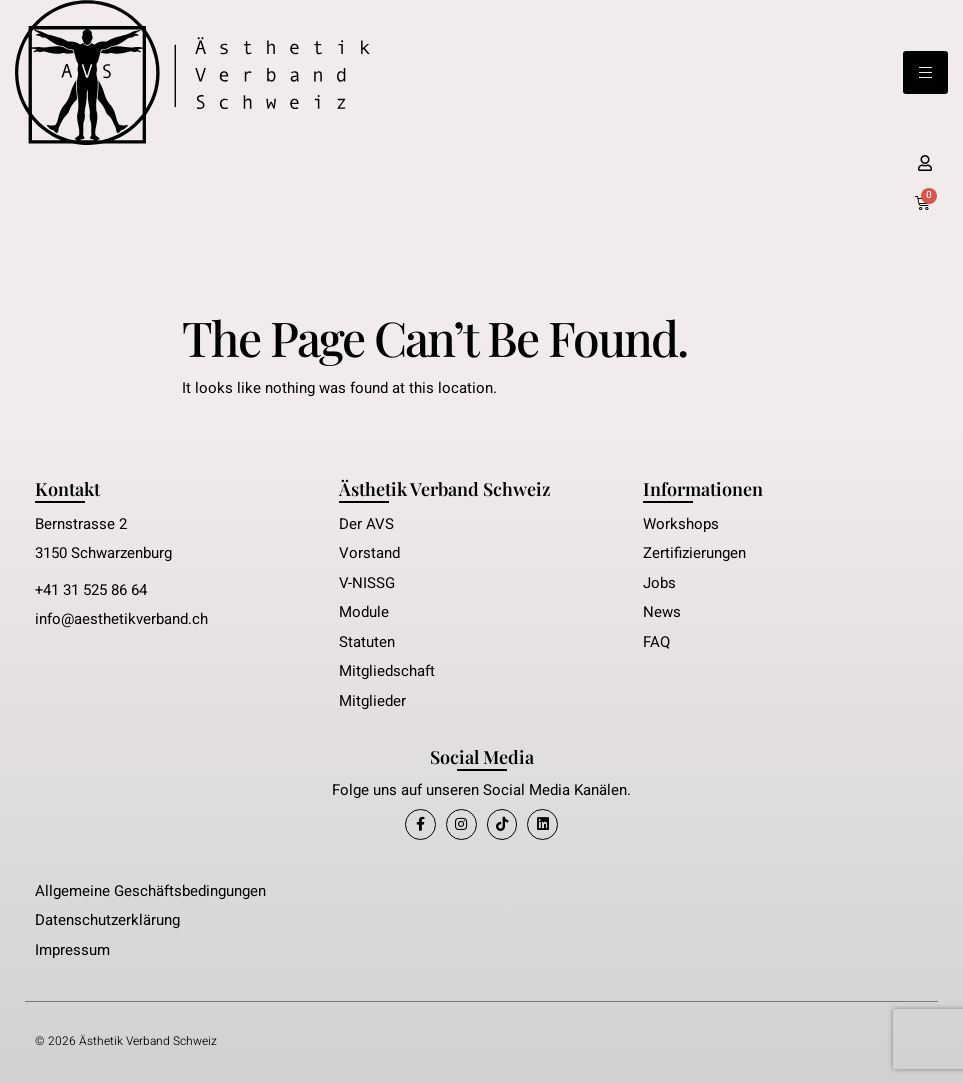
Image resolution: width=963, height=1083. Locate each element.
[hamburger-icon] (925, 72)
